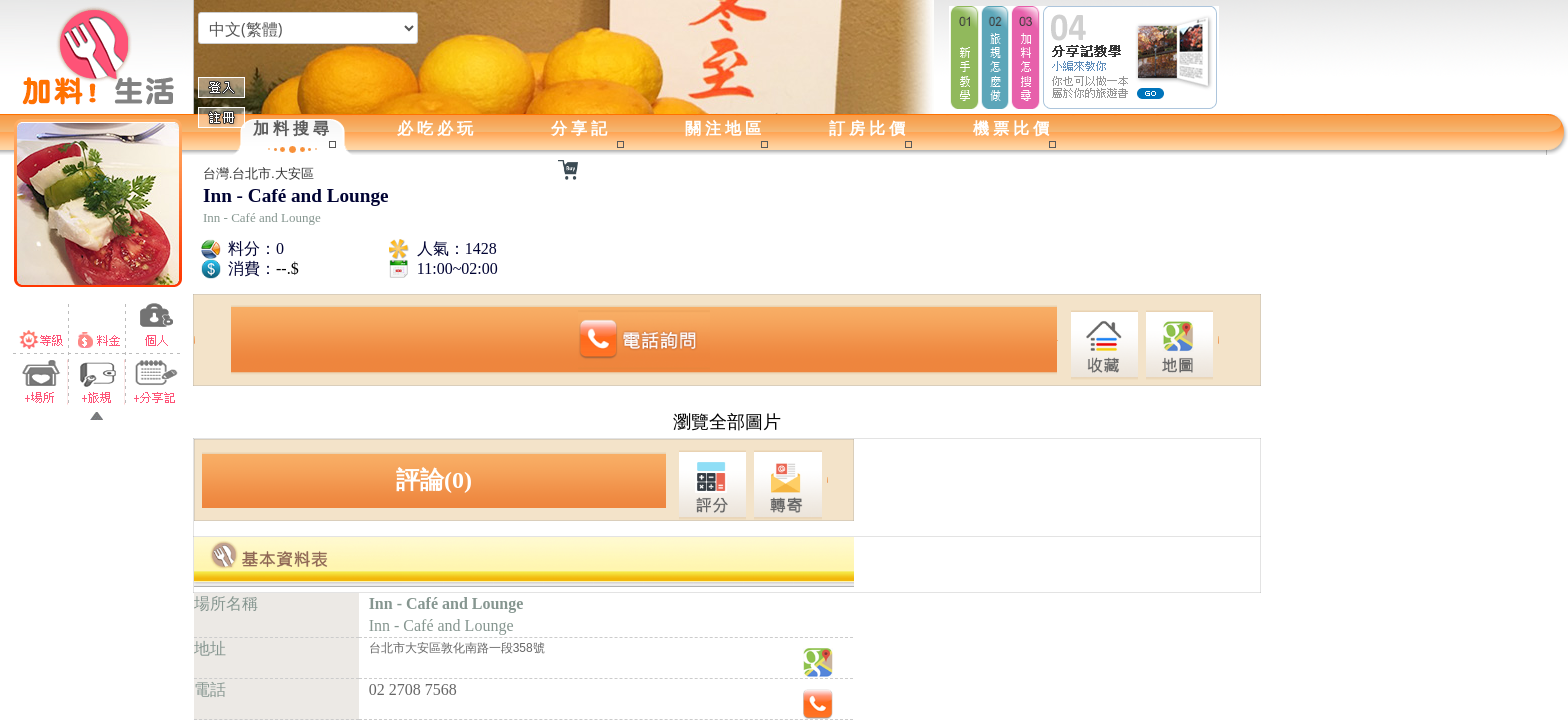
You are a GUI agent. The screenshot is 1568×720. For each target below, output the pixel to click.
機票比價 (1013, 128)
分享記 (581, 128)
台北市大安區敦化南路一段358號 (457, 648)
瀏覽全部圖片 (727, 422)
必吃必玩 (437, 128)
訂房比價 (869, 128)
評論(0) (434, 480)
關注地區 (725, 128)
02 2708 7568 (413, 689)
